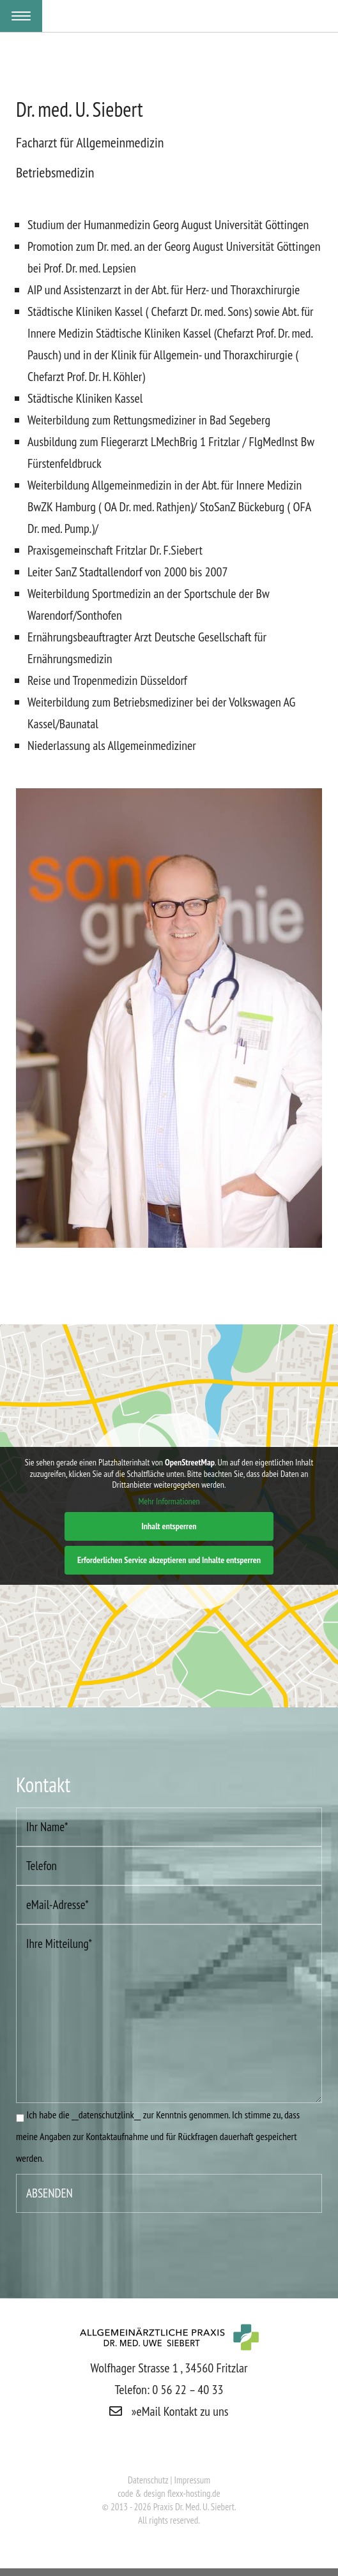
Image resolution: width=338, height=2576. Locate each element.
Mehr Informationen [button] (168, 1501)
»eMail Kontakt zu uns (168, 2411)
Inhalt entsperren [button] (168, 1526)
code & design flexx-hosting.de (169, 2493)
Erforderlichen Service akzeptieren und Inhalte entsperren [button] (169, 1560)
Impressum (192, 2480)
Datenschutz (149, 2480)
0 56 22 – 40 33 (187, 2389)
